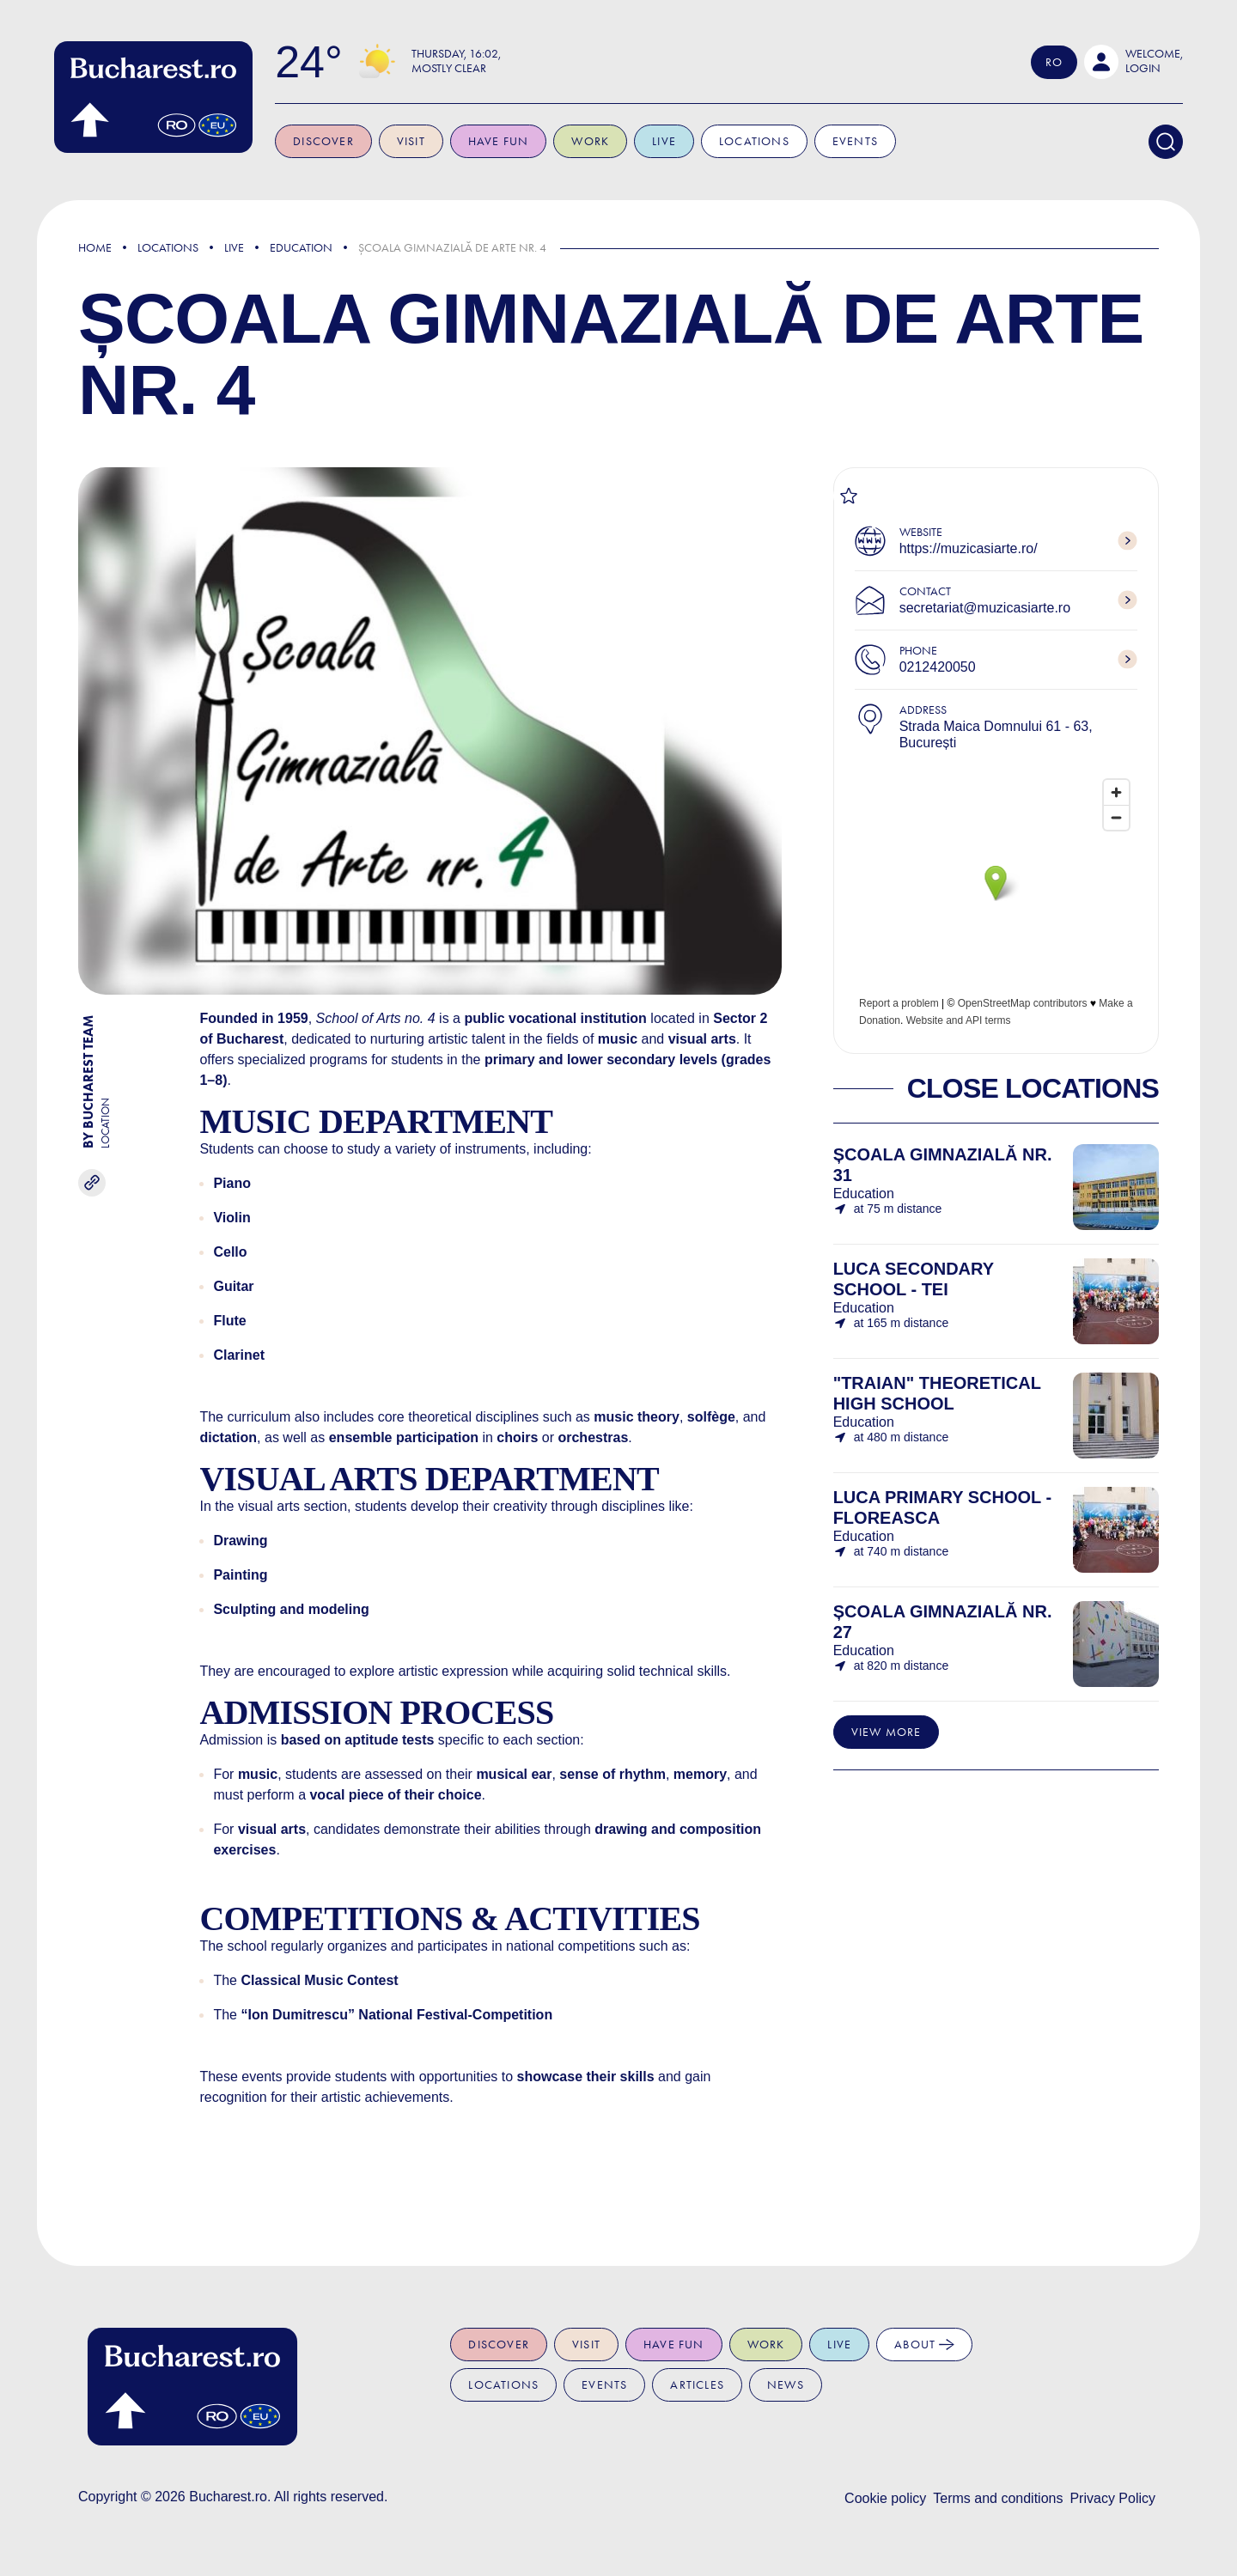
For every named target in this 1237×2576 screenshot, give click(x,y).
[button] (1133, 62)
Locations (765, 141)
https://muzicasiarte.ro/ (968, 548)
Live (675, 141)
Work (601, 141)
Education (301, 248)
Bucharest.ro (228, 2496)
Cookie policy (885, 2498)
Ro (1054, 62)
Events (866, 141)
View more (886, 1732)
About (924, 2344)
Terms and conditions (998, 2498)
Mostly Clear (460, 68)
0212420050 (937, 667)
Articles (697, 2385)
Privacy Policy (1112, 2498)
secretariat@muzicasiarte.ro (984, 607)
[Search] (1166, 142)
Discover (334, 141)
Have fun (509, 141)
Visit (422, 141)
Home (95, 248)
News (785, 2385)
